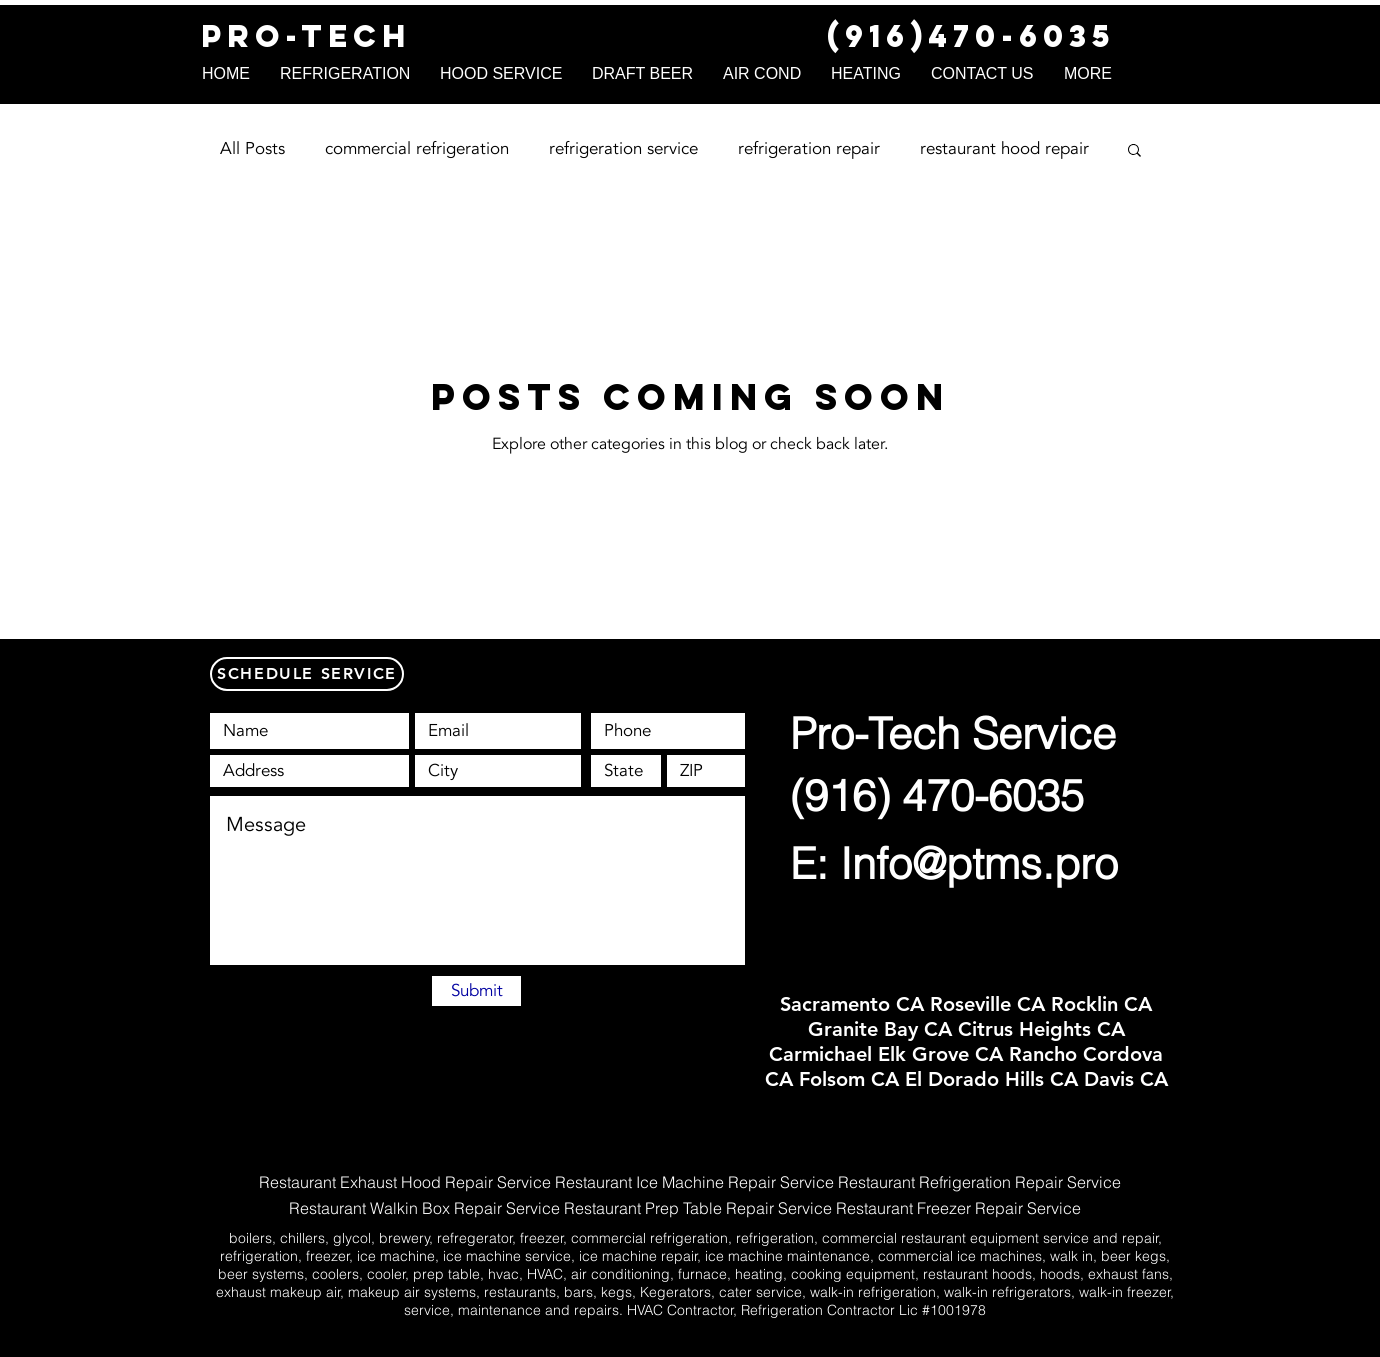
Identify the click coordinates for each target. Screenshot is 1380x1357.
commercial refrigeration (417, 148)
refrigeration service (623, 148)
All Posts (252, 148)
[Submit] (476, 991)
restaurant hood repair (1004, 148)
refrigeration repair (809, 148)
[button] (1134, 151)
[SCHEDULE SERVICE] (307, 674)
